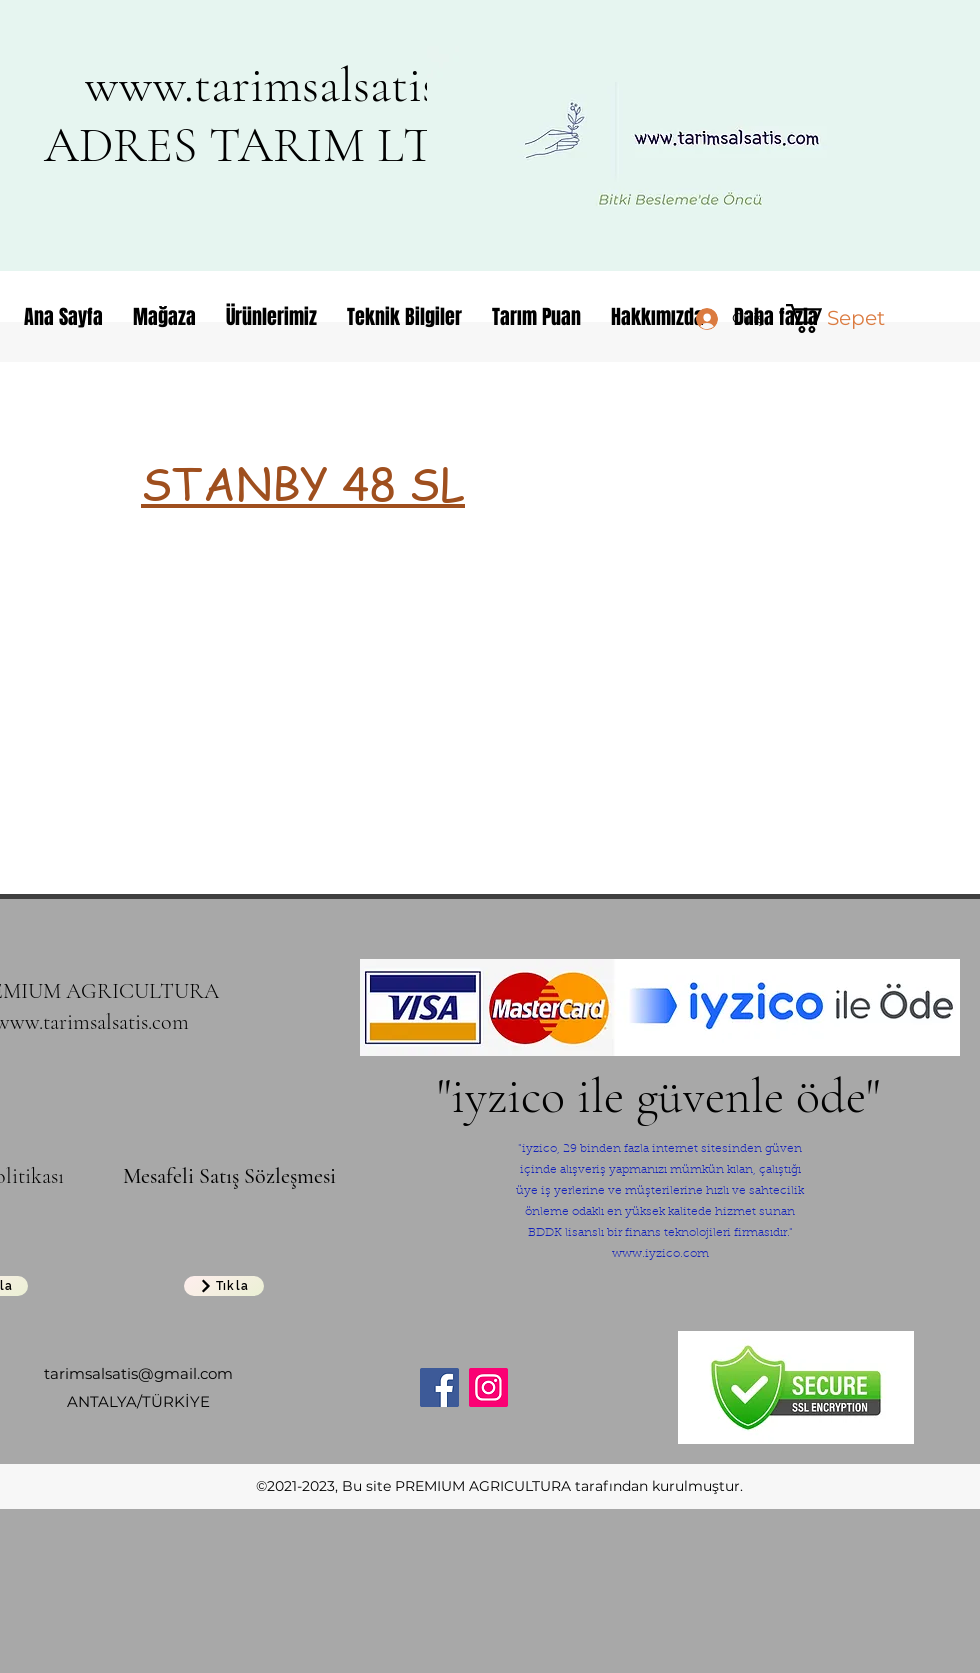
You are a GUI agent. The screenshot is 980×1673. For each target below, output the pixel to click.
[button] (848, 318)
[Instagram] (488, 1387)
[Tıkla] (224, 1286)
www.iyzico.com (660, 1254)
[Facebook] (439, 1387)
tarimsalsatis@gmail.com (138, 1373)
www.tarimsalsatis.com (308, 85)
